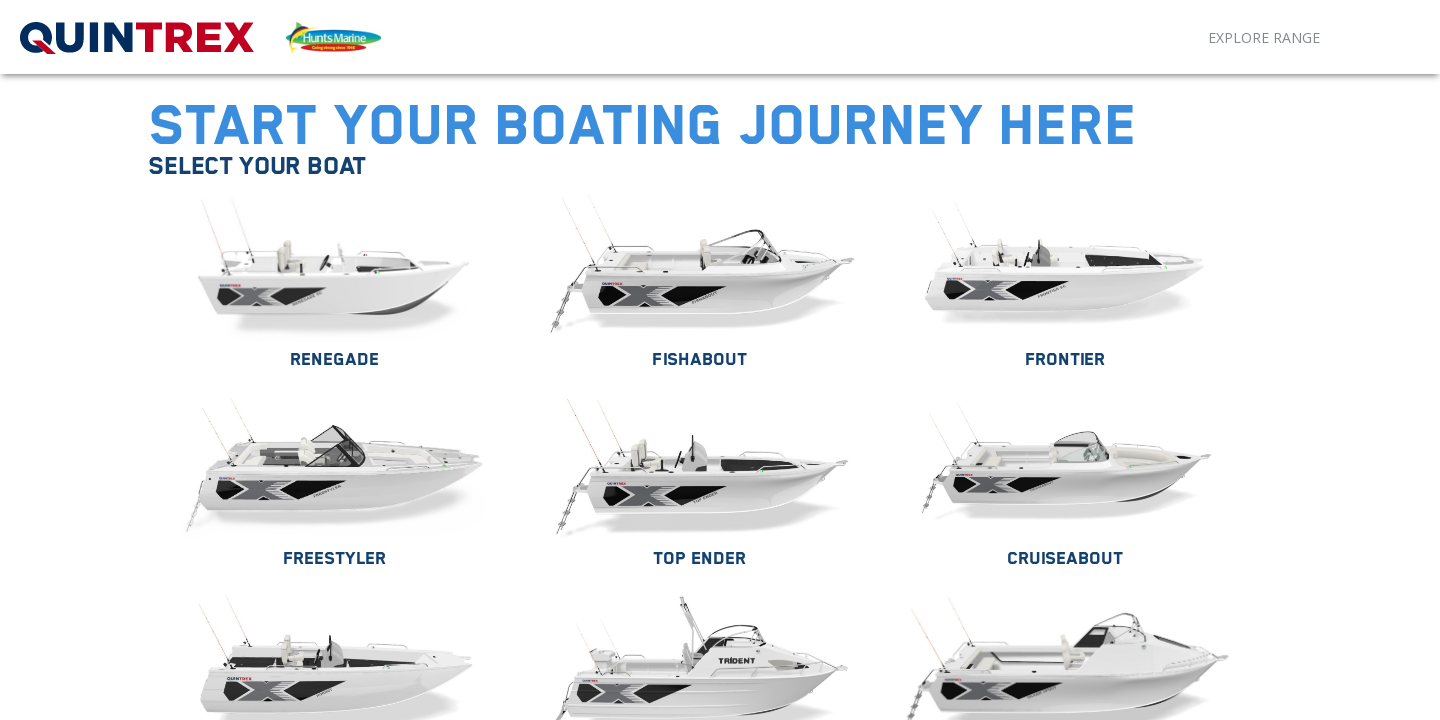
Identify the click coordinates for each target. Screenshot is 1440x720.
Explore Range (1264, 37)
